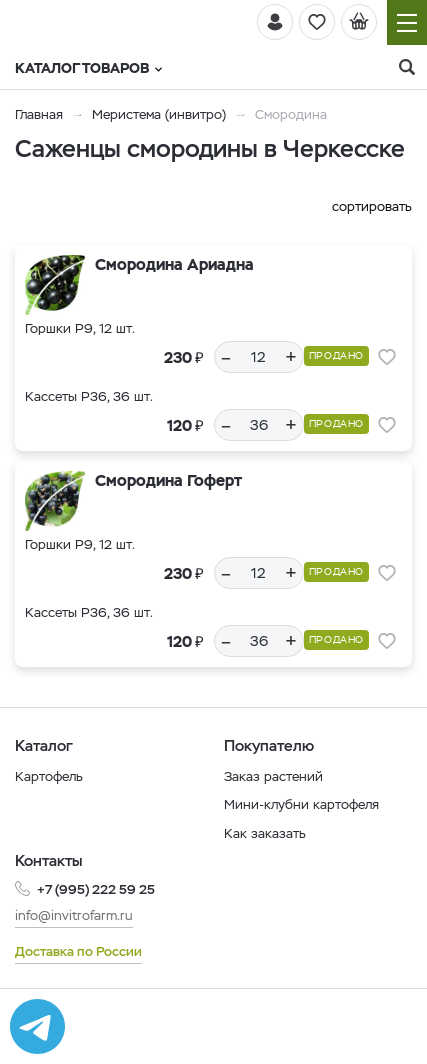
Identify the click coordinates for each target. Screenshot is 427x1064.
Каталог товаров (88, 68)
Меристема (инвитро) (161, 114)
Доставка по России (78, 951)
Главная (39, 114)
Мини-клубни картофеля (301, 804)
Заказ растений (273, 776)
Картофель (49, 776)
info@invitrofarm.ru (74, 915)
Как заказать (265, 833)
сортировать (372, 206)
